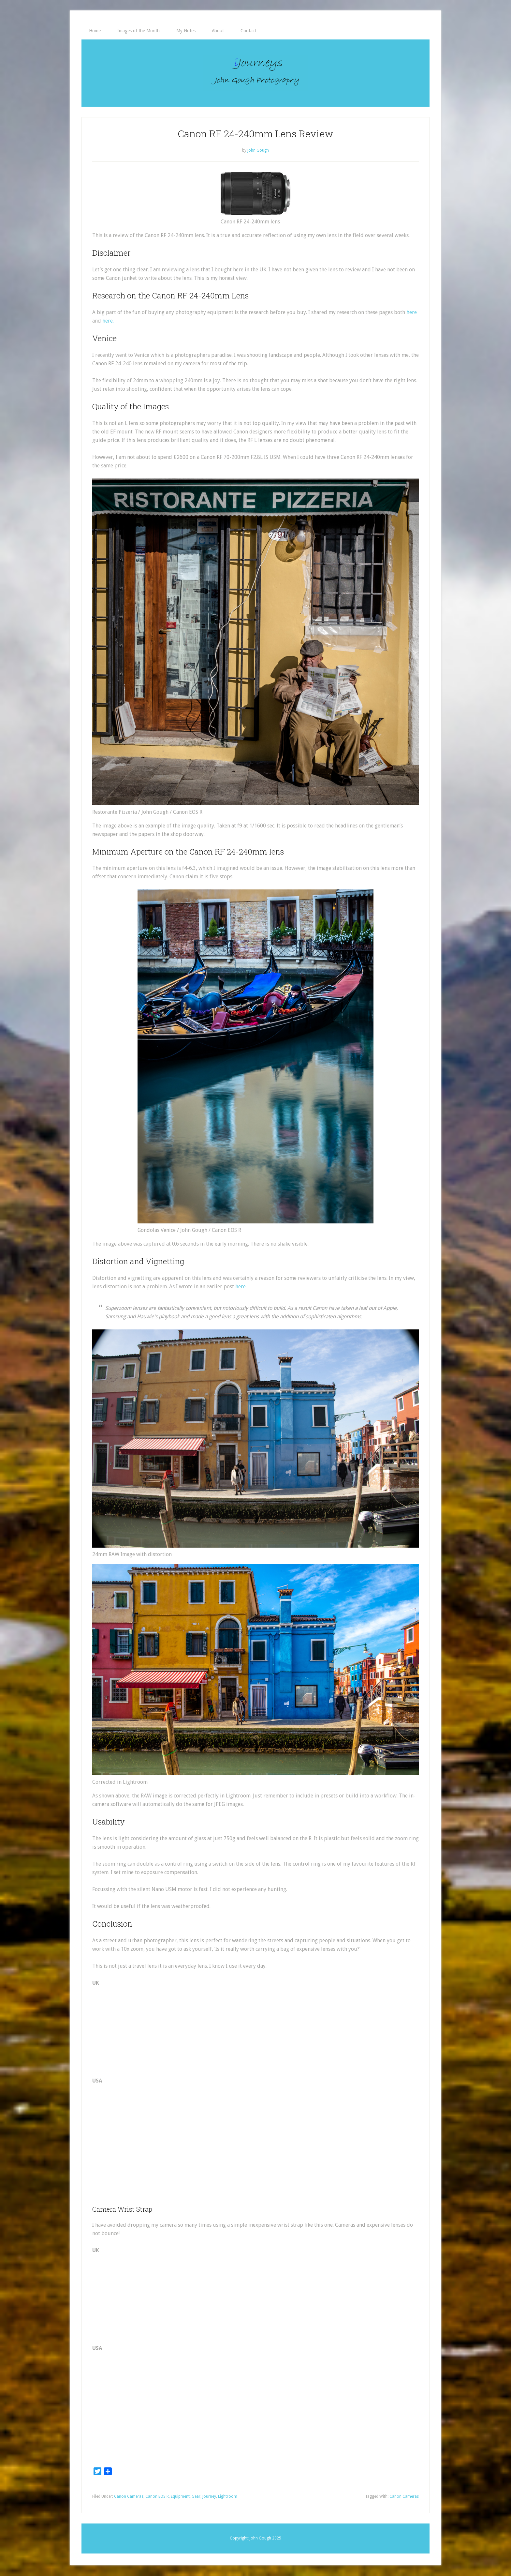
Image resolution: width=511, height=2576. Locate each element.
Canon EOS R (157, 2496)
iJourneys (255, 73)
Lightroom (227, 2496)
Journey (209, 2496)
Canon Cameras (128, 2496)
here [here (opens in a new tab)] (411, 313)
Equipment (180, 2496)
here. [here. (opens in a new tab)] (108, 321)
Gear (196, 2496)
